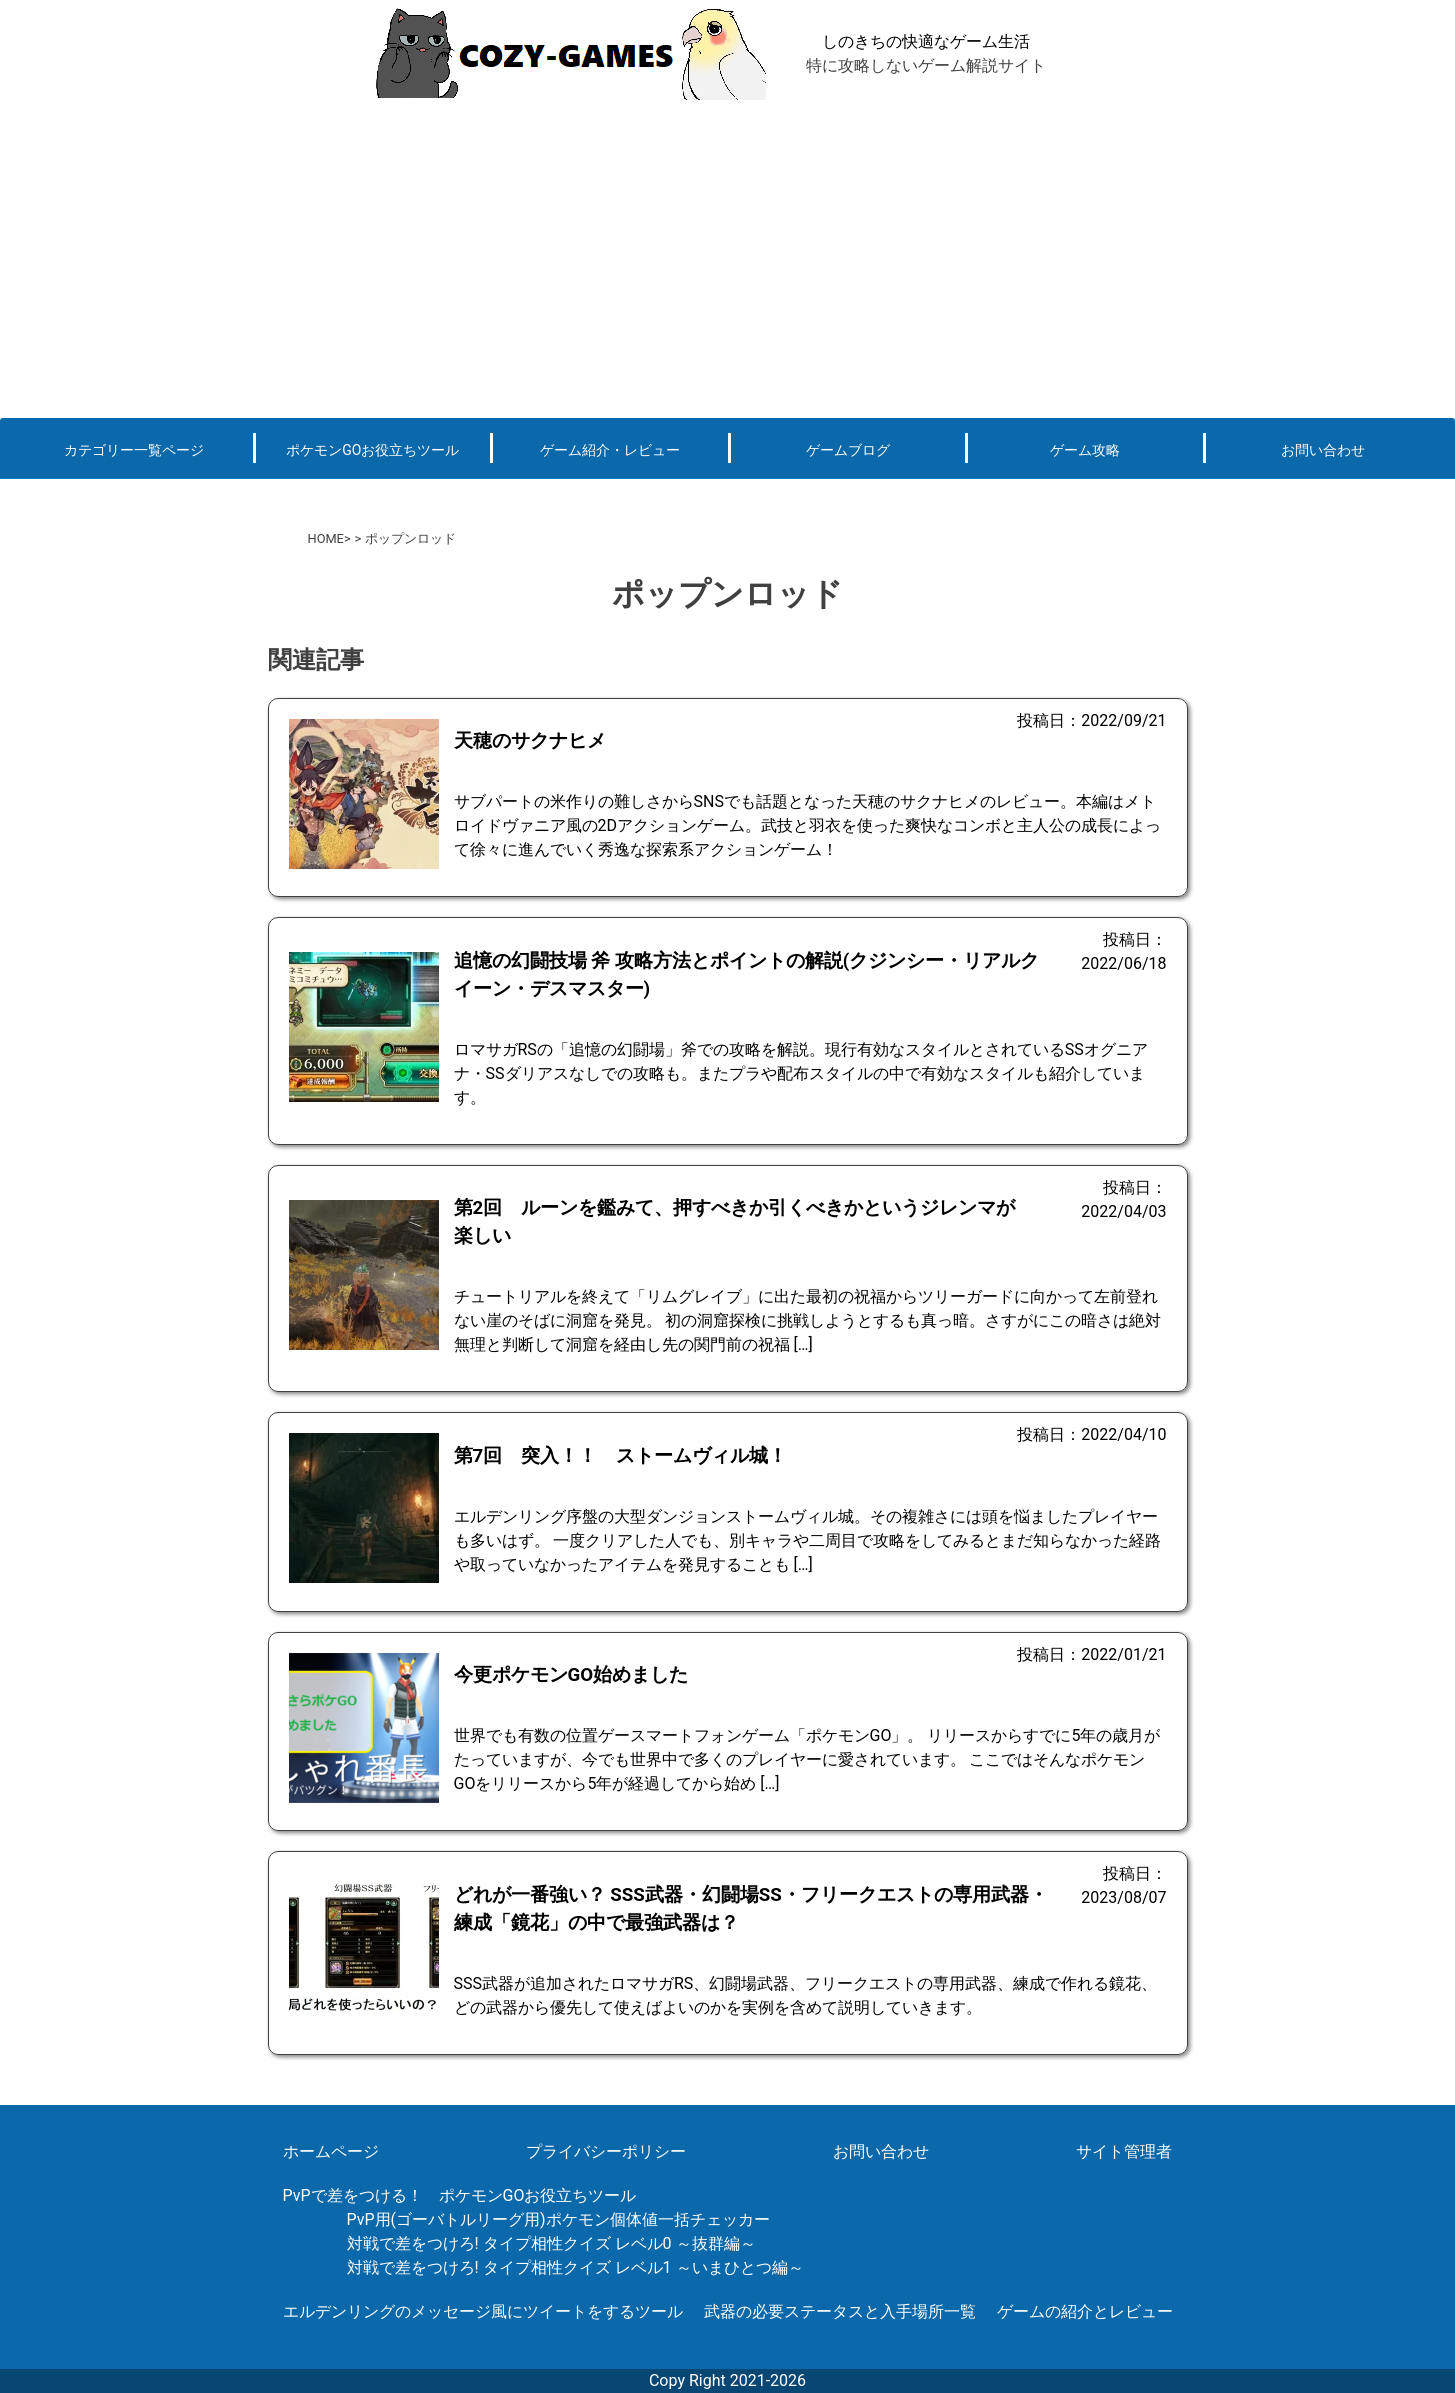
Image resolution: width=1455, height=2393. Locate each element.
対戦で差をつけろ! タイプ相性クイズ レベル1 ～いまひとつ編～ (575, 2267)
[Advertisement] (728, 258)
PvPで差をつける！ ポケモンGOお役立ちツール (460, 2195)
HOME (326, 538)
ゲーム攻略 (1085, 450)
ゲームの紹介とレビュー (1085, 2311)
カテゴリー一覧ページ (134, 450)
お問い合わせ (1323, 450)
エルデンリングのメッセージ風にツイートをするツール (483, 2311)
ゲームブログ (848, 450)
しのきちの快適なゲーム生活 (926, 41)
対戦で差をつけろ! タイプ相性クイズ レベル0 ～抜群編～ (551, 2243)
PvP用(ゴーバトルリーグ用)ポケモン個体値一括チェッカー (558, 2219)
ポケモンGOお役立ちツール (372, 450)
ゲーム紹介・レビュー (610, 450)
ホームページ (331, 2151)
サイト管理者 (1124, 2151)
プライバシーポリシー (606, 2151)
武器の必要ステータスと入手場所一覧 (840, 2311)
